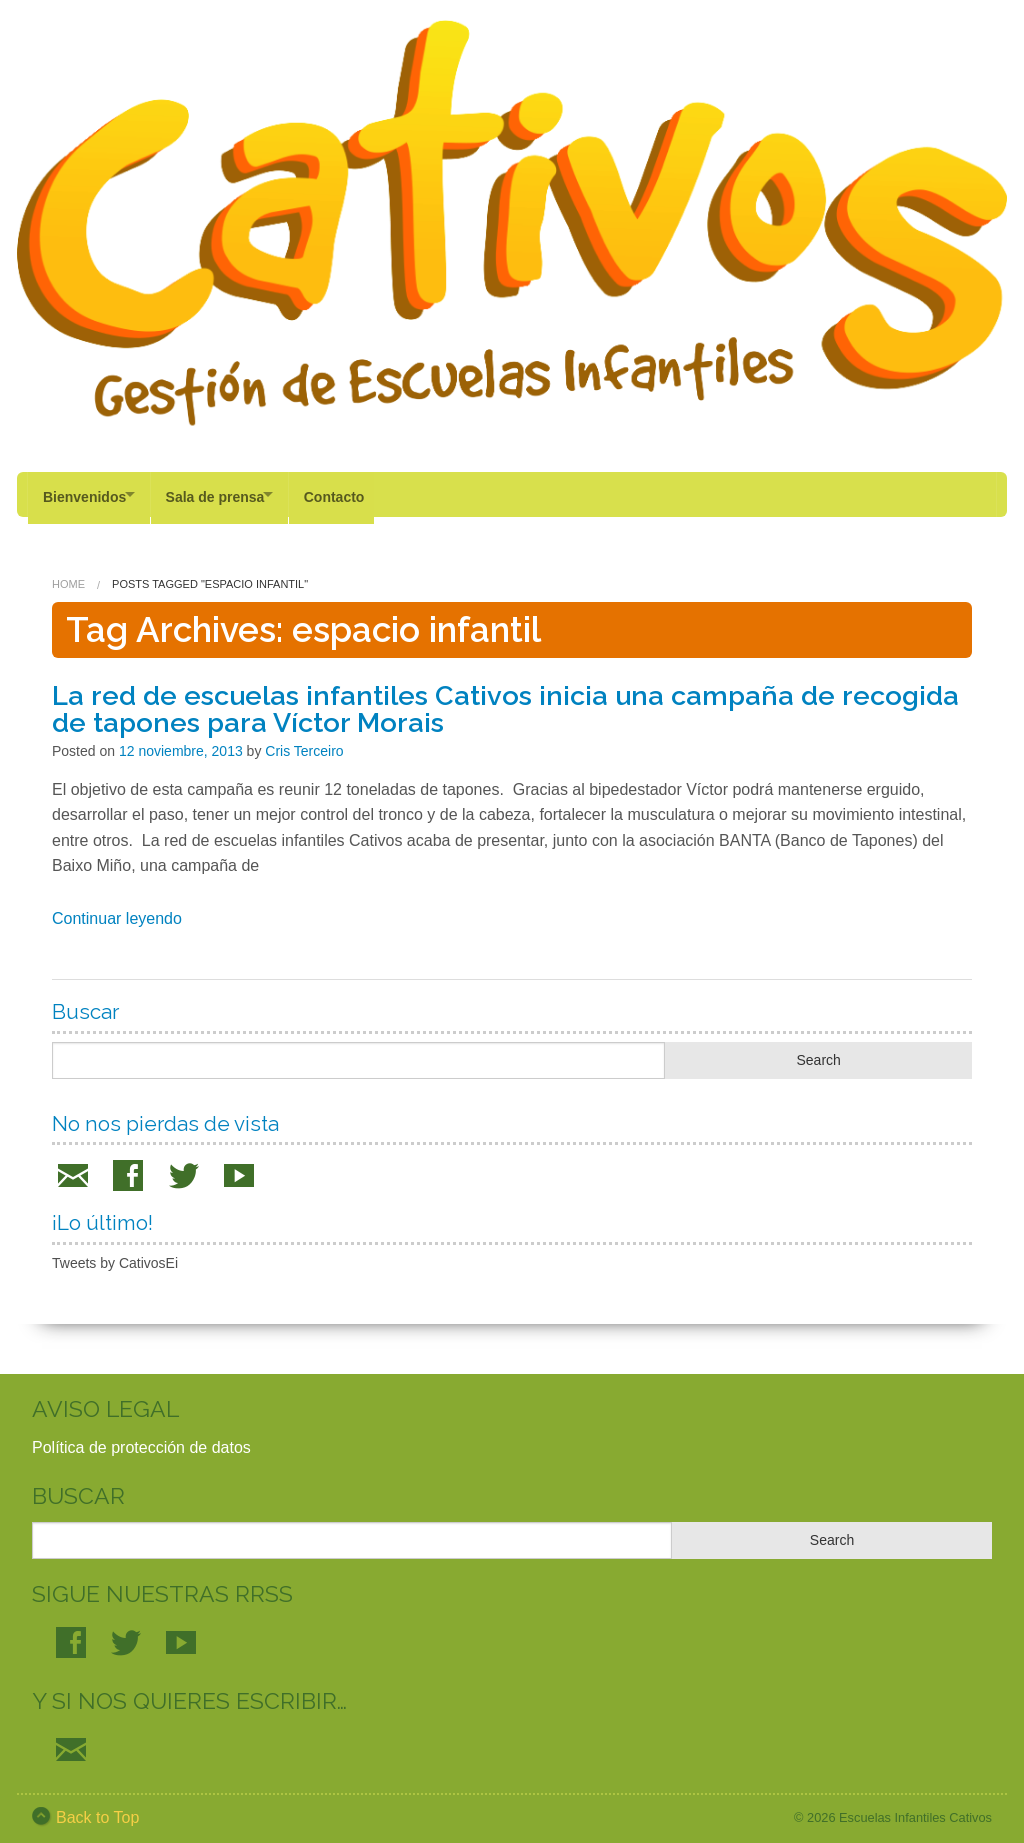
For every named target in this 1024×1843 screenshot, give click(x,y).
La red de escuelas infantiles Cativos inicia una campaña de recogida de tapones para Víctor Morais (505, 701)
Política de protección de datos (141, 1439)
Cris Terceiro (304, 743)
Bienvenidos (84, 494)
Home (68, 577)
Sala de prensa (226, 494)
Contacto (357, 494)
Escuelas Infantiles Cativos (915, 1809)
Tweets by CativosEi (115, 1255)
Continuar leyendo (117, 910)
